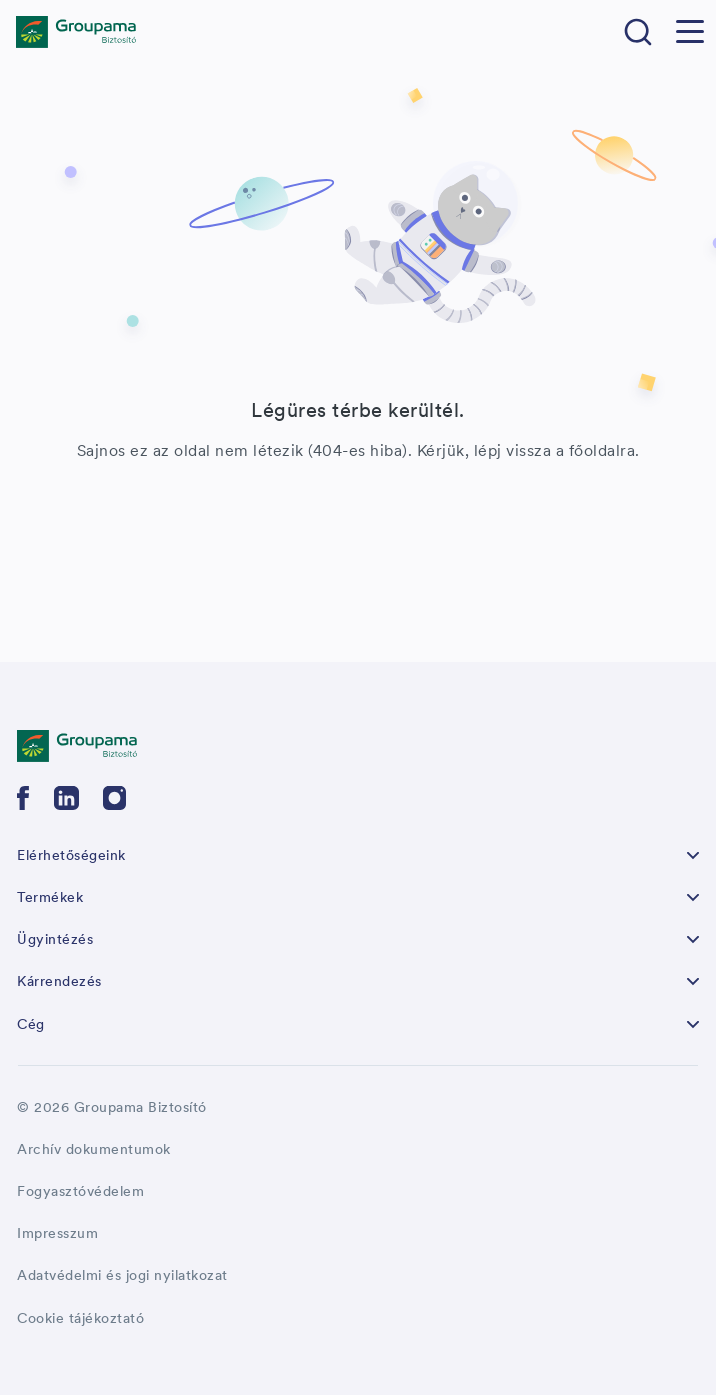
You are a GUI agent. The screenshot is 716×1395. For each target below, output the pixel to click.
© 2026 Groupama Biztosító (112, 1107)
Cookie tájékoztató (80, 1318)
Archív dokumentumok (94, 1149)
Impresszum (57, 1233)
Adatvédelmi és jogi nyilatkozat (122, 1275)
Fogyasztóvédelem (80, 1191)
